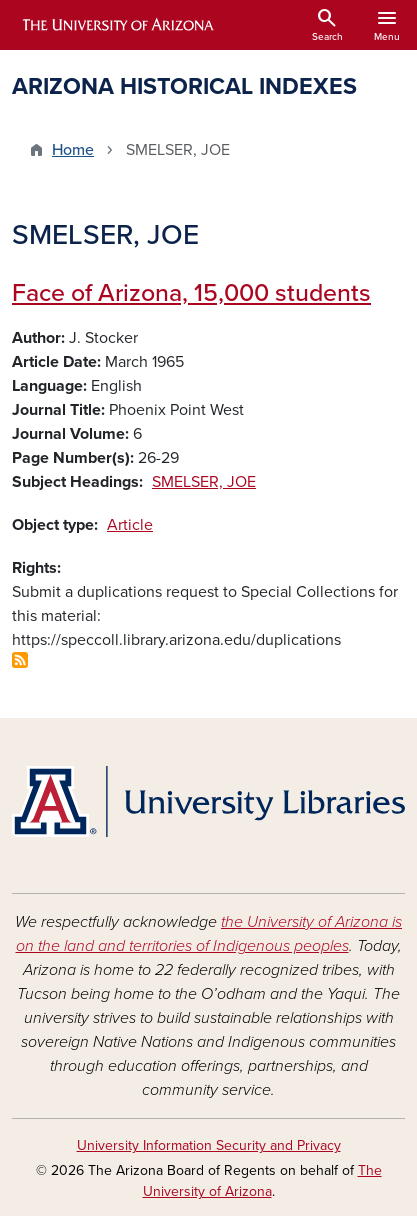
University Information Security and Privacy (209, 1145)
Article (130, 525)
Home (73, 150)
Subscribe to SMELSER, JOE (20, 660)
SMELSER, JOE (204, 482)
